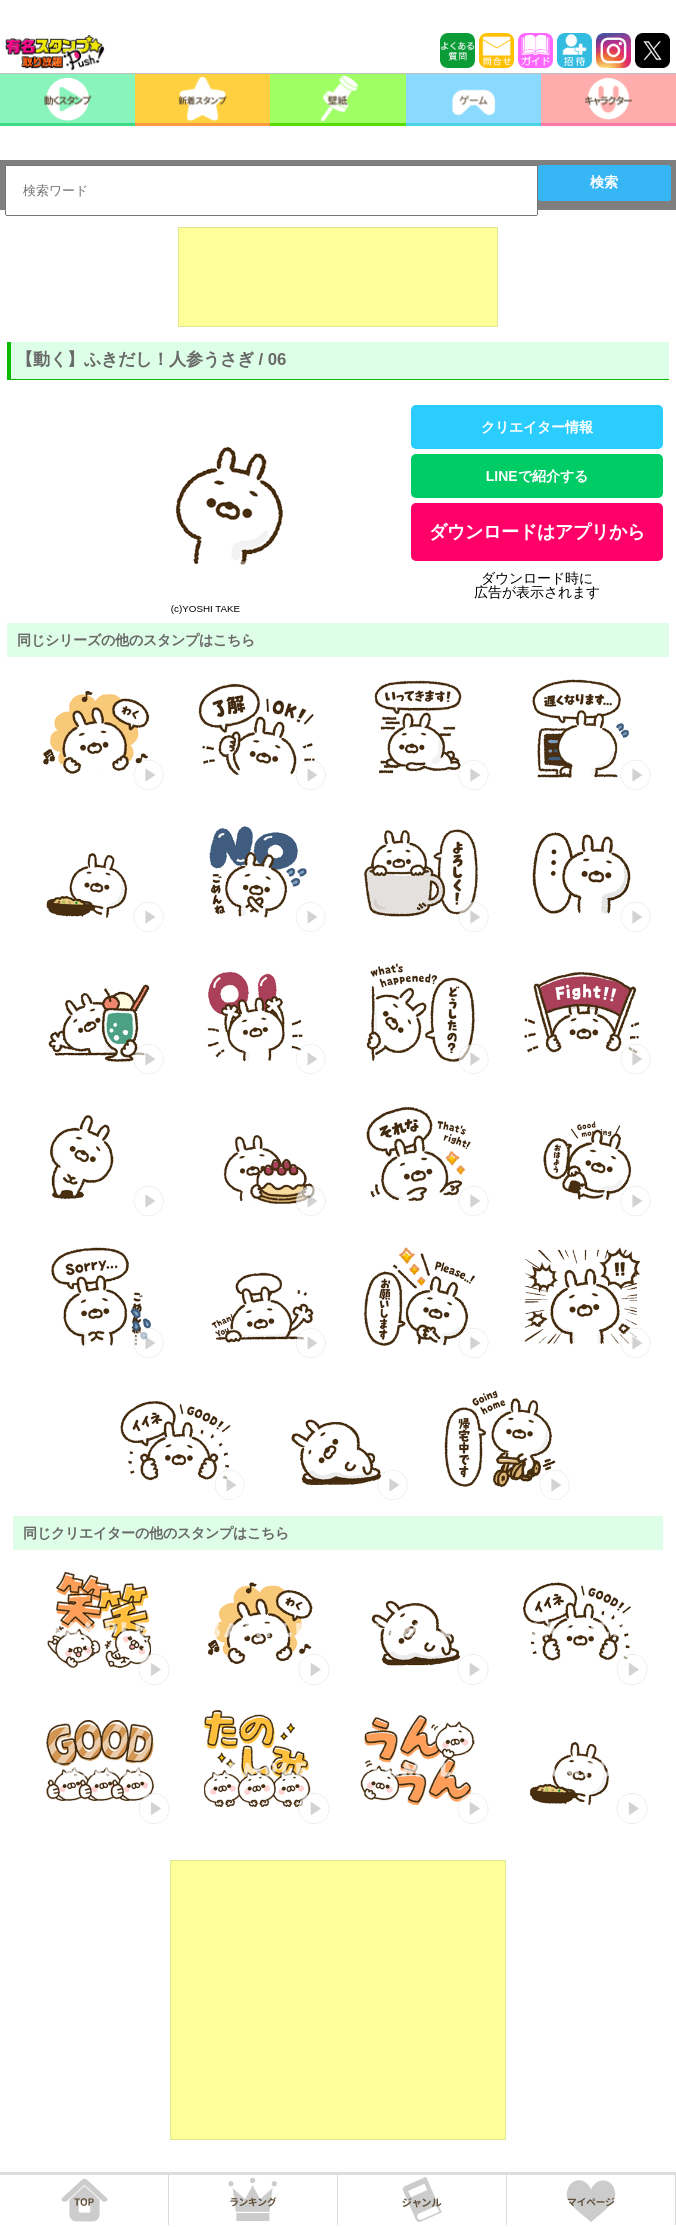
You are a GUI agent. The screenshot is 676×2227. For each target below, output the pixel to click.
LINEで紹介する (537, 476)
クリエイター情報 (537, 427)
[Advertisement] (338, 277)
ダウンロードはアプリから (537, 532)
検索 (604, 182)
